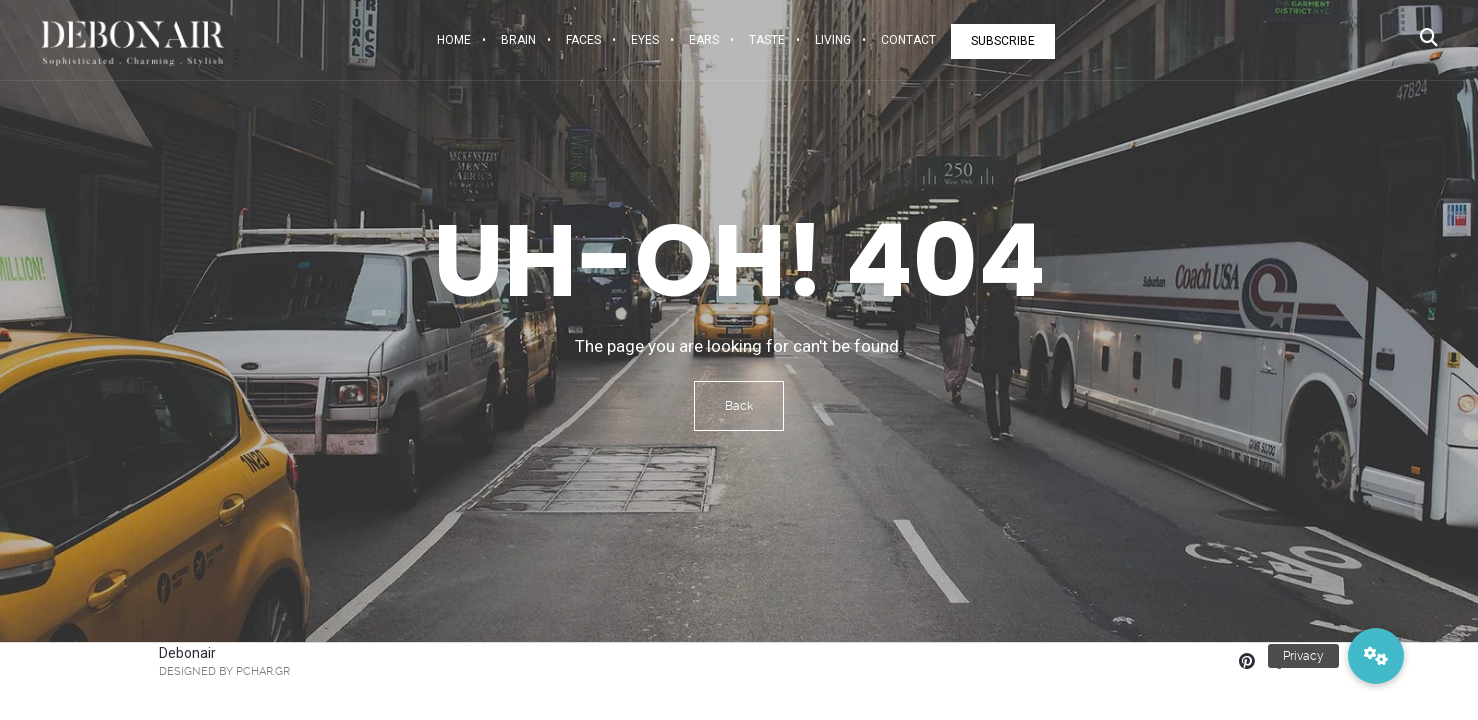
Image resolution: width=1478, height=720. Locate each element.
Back (739, 406)
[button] (1376, 656)
